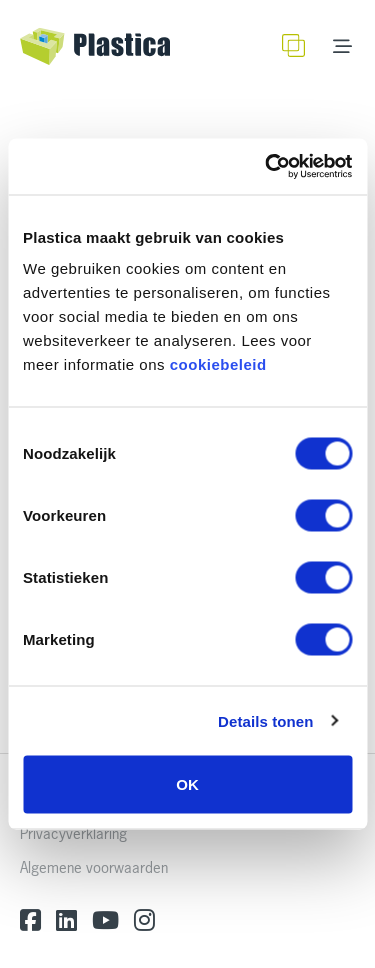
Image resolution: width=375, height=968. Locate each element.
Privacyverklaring (73, 833)
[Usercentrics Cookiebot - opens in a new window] (267, 167)
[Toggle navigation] (342, 46)
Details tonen (265, 720)
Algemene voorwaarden (94, 867)
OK (187, 784)
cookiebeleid (218, 364)
